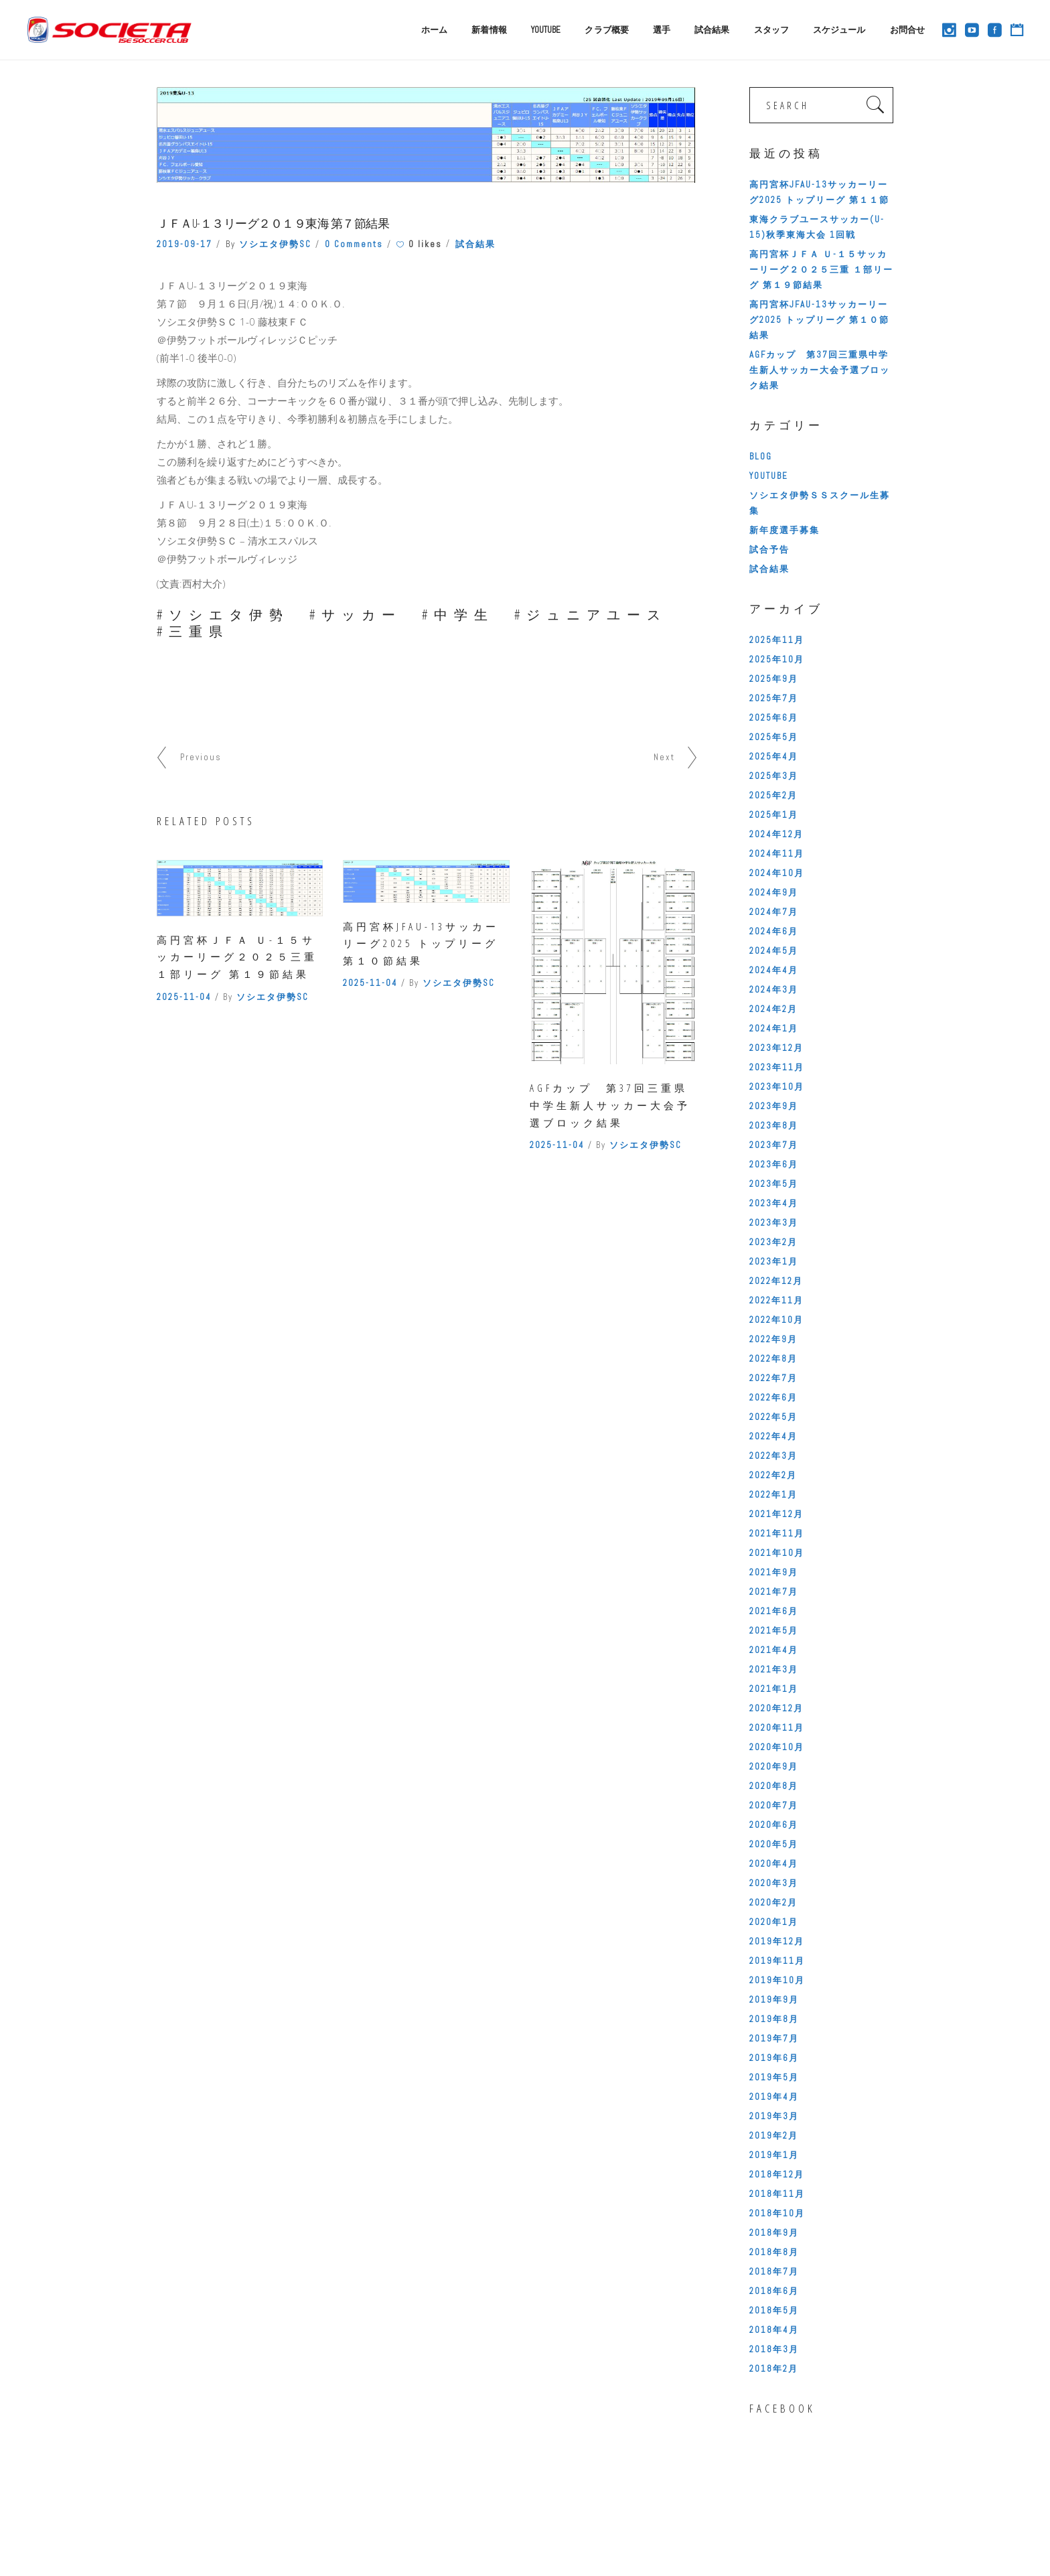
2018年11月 (777, 2194)
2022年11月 (776, 1300)
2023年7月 (773, 1145)
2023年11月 (776, 1067)
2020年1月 (773, 1922)
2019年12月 (776, 1941)
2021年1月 (773, 1689)
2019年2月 (773, 2135)
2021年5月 (773, 1630)
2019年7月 (774, 2038)
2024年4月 (773, 970)
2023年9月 (773, 1106)
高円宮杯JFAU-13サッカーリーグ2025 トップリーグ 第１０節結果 (421, 943)
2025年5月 (773, 737)
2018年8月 (774, 2252)
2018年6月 (774, 2291)
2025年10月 (776, 659)
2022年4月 (773, 1436)
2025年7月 (773, 698)
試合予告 (769, 549)
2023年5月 (773, 1184)
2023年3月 (773, 1222)
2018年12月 (776, 2174)
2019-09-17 (184, 244)
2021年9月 (773, 1572)
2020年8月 (773, 1786)
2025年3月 (773, 776)
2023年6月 (773, 1164)
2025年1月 (773, 814)
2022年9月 (773, 1339)
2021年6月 (773, 1611)
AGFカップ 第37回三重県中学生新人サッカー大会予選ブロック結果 (610, 1105)
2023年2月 (773, 1242)
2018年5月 (774, 2310)
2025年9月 (773, 679)
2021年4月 (773, 1650)
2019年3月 (774, 2116)
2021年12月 (776, 1514)
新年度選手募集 (784, 530)
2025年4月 (773, 756)
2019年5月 (774, 2077)
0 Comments (354, 244)
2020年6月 (773, 1825)
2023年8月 (773, 1125)
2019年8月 (774, 2019)
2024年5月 (773, 950)
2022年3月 (773, 1455)
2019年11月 (777, 1960)
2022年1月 (773, 1494)
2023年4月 (773, 1203)
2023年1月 (773, 1261)
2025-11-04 (184, 997)
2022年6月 (773, 1397)
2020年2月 (773, 1902)
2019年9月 (774, 1999)
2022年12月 (776, 1281)
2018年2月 (773, 2368)
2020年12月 (776, 1708)
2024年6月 (773, 931)
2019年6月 (774, 2058)
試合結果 (475, 244)
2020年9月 (773, 1766)
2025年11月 (776, 640)
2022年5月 (773, 1417)
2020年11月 (776, 1727)
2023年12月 (776, 1048)
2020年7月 (773, 1805)
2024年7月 (773, 912)
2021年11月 (776, 1533)
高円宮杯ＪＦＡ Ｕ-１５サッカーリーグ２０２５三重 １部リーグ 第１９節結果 (237, 957)
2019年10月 (777, 1980)
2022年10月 (776, 1320)
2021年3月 (773, 1669)
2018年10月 (777, 2213)
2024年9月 (773, 892)
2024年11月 (776, 853)
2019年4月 (774, 2096)
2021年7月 (773, 1591)
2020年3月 (773, 1883)
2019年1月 (774, 2155)
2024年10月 (776, 873)
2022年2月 (773, 1475)
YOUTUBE (768, 476)
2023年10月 (776, 1086)
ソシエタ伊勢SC (275, 244)
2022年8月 (773, 1358)
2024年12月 (776, 834)
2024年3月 (773, 989)
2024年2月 (773, 1009)
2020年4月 (773, 1863)
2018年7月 (774, 2271)
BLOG (760, 456)
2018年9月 (774, 2232)
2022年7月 (773, 1378)
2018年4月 (774, 2330)
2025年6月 (773, 717)
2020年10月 (776, 1747)
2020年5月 (773, 1844)
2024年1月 (773, 1028)
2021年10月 (776, 1553)
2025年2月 (773, 795)
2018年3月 (774, 2349)
